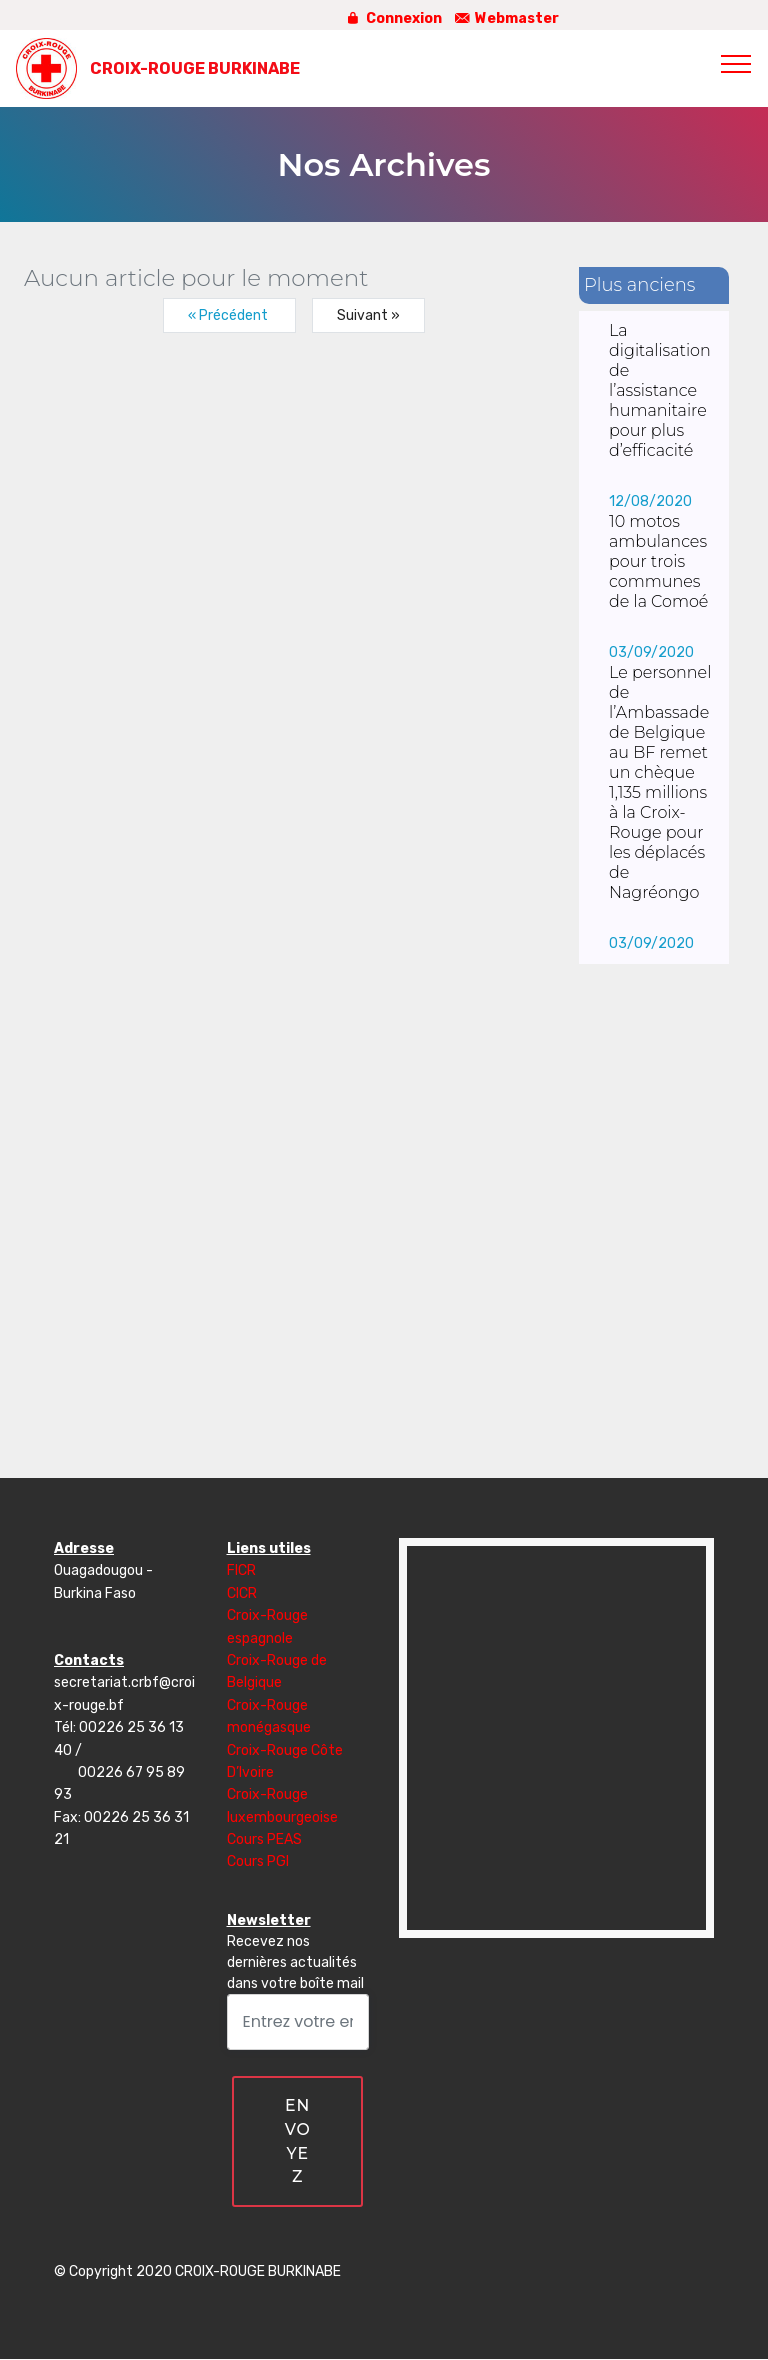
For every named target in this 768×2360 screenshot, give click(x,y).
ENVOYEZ (297, 2141)
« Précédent (229, 315)
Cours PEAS (264, 1839)
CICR (242, 1593)
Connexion (392, 18)
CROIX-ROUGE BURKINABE (195, 68)
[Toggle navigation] (736, 63)
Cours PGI (258, 1861)
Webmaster (505, 18)
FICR (241, 1570)
